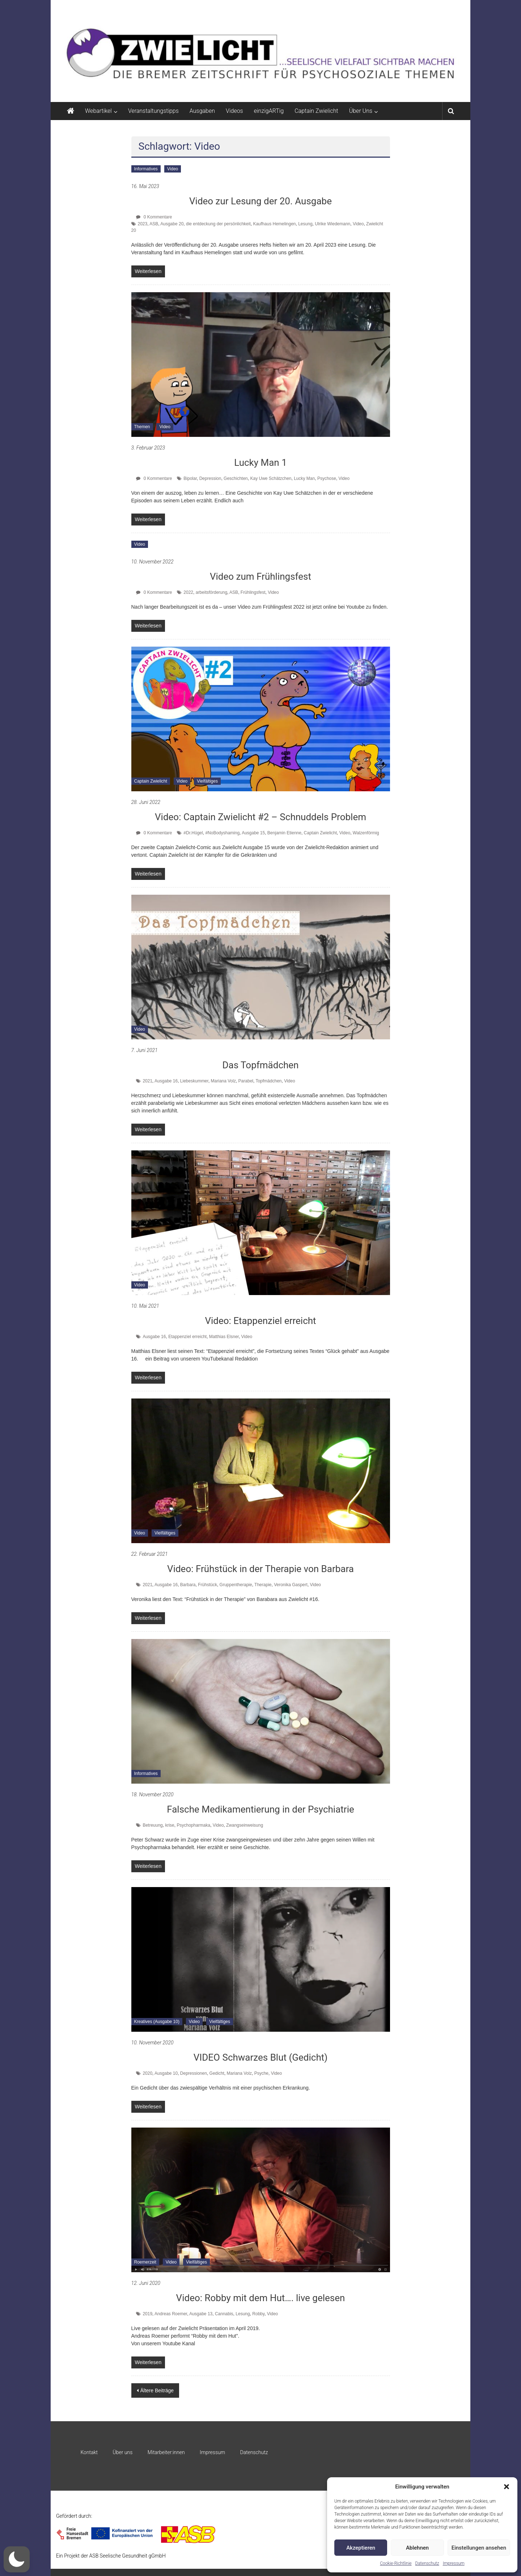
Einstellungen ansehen (479, 2548)
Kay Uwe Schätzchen (270, 478)
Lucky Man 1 (260, 462)
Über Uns (360, 110)
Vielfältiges (207, 781)
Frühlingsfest (253, 592)
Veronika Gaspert (291, 1584)
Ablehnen (417, 2548)
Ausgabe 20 (171, 223)
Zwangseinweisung (244, 1825)
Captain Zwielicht (316, 110)
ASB (153, 223)
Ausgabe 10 (166, 2073)
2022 (188, 592)
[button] (506, 2486)
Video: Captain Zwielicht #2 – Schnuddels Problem (260, 817)
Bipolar (190, 478)
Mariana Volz (223, 1080)
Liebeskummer (194, 1080)
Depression (210, 478)
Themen (142, 426)
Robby (258, 2313)
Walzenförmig (366, 832)
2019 (147, 2313)
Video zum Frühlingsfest (260, 576)
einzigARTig (269, 110)
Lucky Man (304, 478)
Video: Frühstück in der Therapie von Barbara (260, 1568)
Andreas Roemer (170, 2313)
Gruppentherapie (236, 1584)
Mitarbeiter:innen (166, 2452)
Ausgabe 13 (200, 2313)
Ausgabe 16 (166, 1080)
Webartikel (98, 110)
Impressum (454, 2563)
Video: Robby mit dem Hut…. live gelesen (260, 2297)
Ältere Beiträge (157, 2390)
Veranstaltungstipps (153, 110)
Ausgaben (202, 110)
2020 (147, 2073)
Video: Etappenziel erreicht (260, 1320)
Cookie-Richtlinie (395, 2563)
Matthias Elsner (224, 1336)
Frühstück (207, 1584)
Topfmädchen (268, 1080)
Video (172, 168)
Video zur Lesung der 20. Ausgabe (260, 201)
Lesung (305, 223)
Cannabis (224, 2313)
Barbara (188, 1584)
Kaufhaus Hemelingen (274, 223)
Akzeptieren (360, 2548)
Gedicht (216, 2073)
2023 (143, 223)
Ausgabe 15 (253, 832)
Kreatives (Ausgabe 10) (156, 2021)
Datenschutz (427, 2563)
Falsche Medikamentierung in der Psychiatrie (260, 1809)
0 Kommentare (154, 217)
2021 (147, 1080)
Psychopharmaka (193, 1825)
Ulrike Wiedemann (332, 223)
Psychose (326, 478)
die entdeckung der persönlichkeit (218, 223)
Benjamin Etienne (284, 832)
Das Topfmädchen (261, 1065)
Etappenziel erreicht (187, 1336)
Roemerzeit (145, 2262)
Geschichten (236, 478)
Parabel (245, 1080)
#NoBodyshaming (222, 832)
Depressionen (193, 2073)
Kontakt (89, 2452)
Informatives (146, 168)
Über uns (122, 2452)
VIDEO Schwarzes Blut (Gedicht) (261, 2057)
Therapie (262, 1584)
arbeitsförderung (211, 592)
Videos (234, 110)
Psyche (261, 2073)
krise (169, 1825)
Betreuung (152, 1825)
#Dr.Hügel (193, 832)
